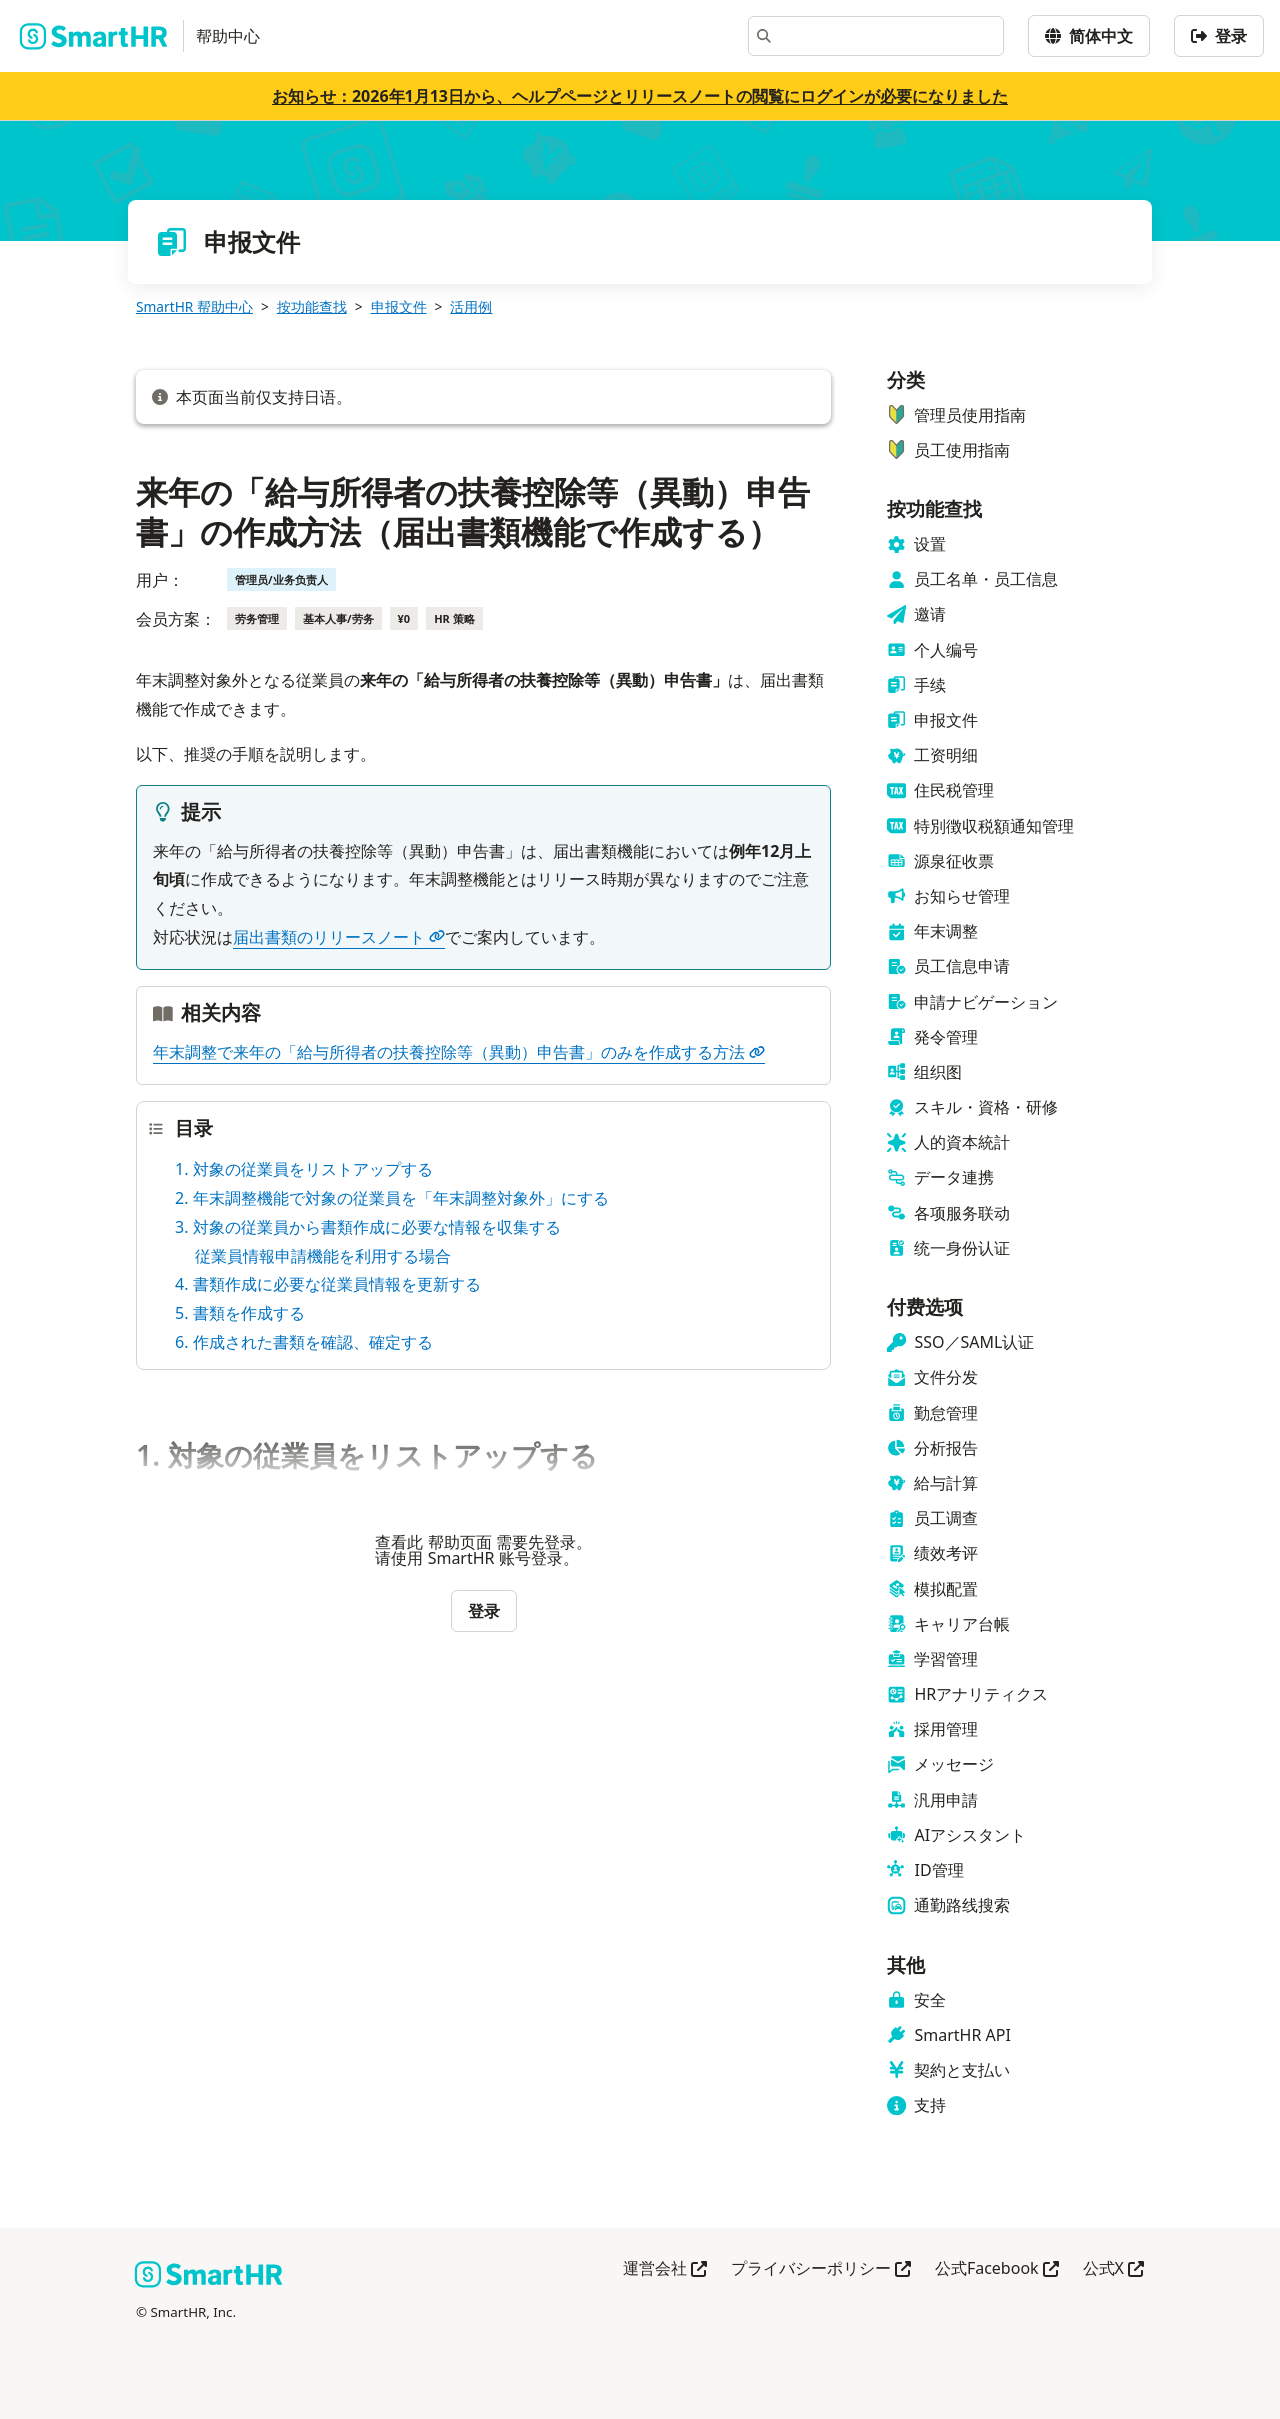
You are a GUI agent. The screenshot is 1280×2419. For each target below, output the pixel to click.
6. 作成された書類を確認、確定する (304, 1342)
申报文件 (399, 306)
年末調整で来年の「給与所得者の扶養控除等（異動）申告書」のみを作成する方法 (459, 1052)
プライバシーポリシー (821, 2269)
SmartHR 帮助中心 (194, 306)
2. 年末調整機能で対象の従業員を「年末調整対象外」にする (392, 1198)
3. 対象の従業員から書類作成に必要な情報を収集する (368, 1227)
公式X (1113, 2269)
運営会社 (665, 2269)
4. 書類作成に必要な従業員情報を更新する (328, 1284)
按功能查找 (312, 306)
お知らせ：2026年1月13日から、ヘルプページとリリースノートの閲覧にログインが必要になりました (640, 96)
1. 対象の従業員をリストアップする (304, 1169)
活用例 (471, 306)
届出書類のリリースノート (339, 937)
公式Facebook (997, 2269)
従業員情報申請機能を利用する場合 (323, 1256)
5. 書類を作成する (240, 1313)
